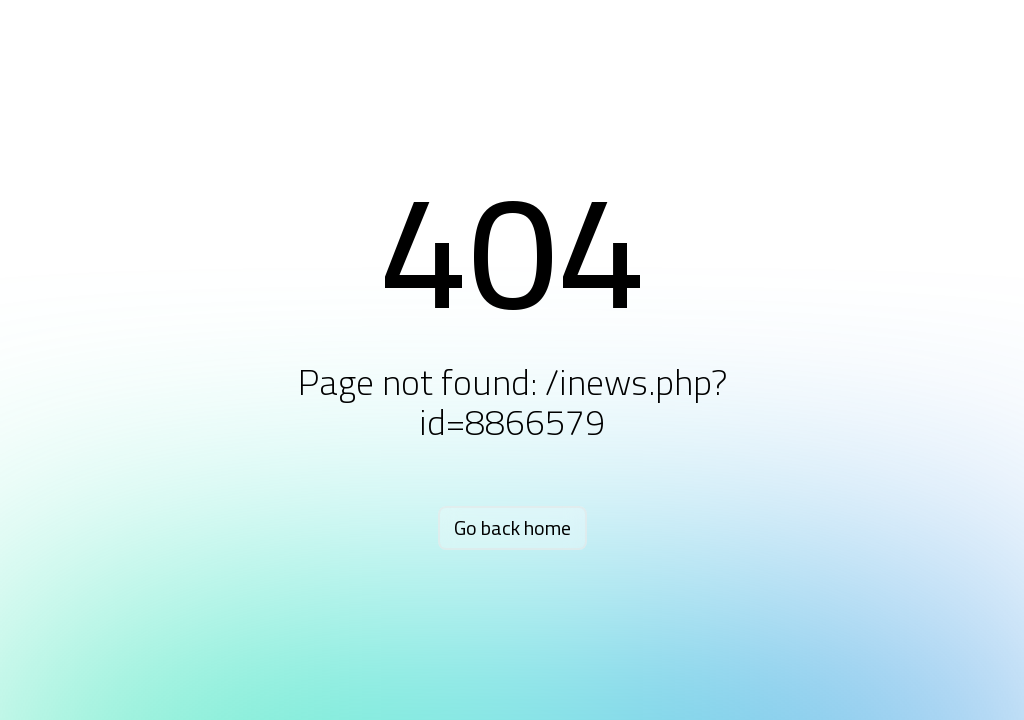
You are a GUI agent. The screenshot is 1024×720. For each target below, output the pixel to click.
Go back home (512, 527)
